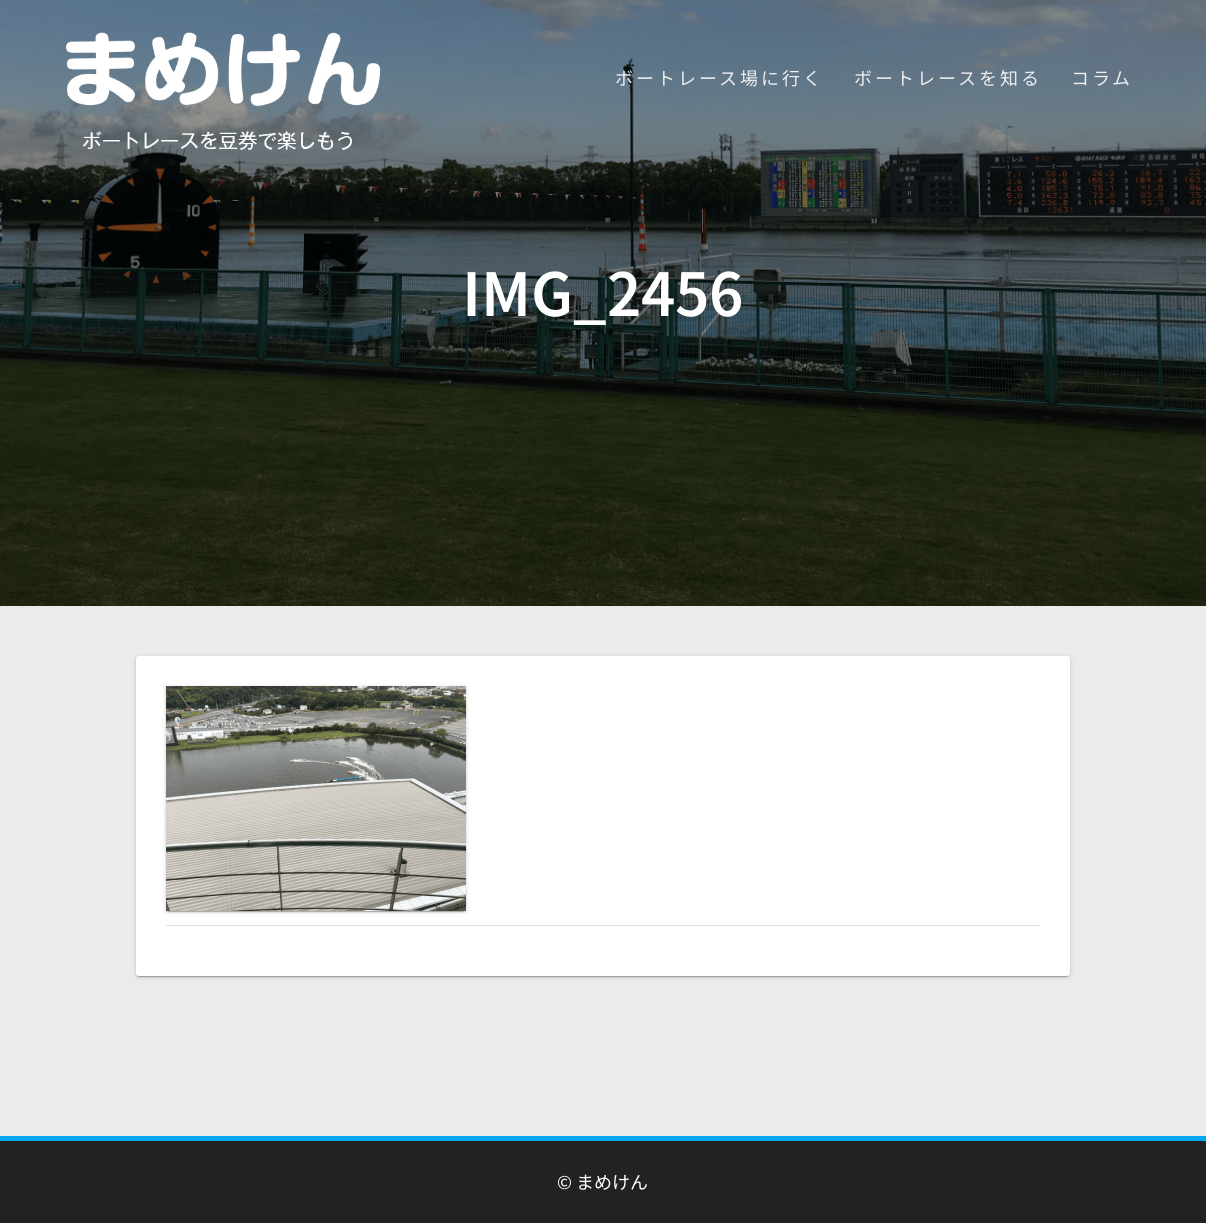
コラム (1102, 77)
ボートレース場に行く (719, 77)
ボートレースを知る (948, 77)
